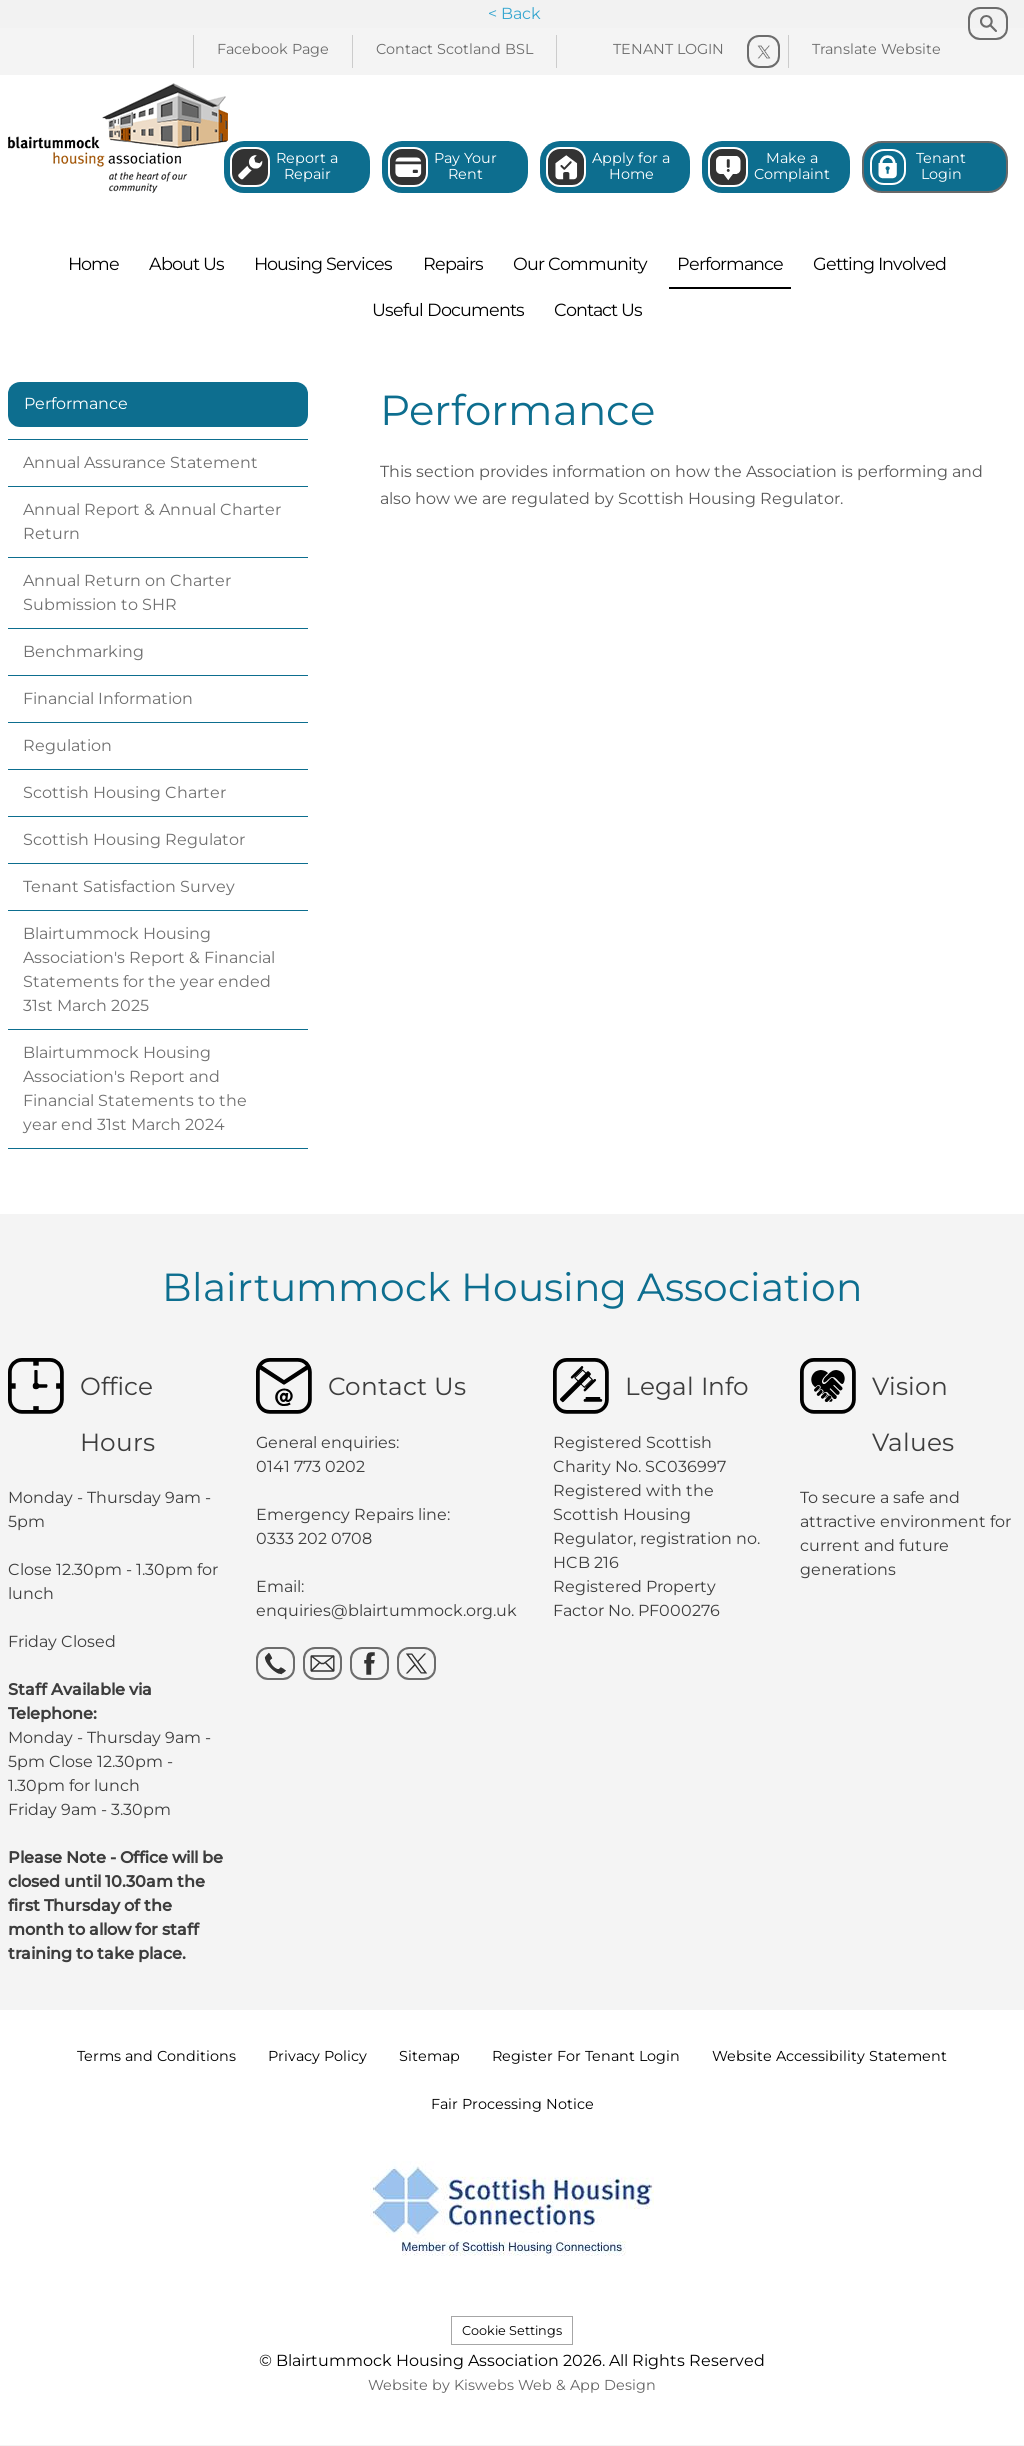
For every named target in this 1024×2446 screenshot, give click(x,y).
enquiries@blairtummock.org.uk (388, 1610)
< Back (514, 13)
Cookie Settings (512, 2330)
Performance (76, 403)
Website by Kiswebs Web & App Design (512, 2385)
